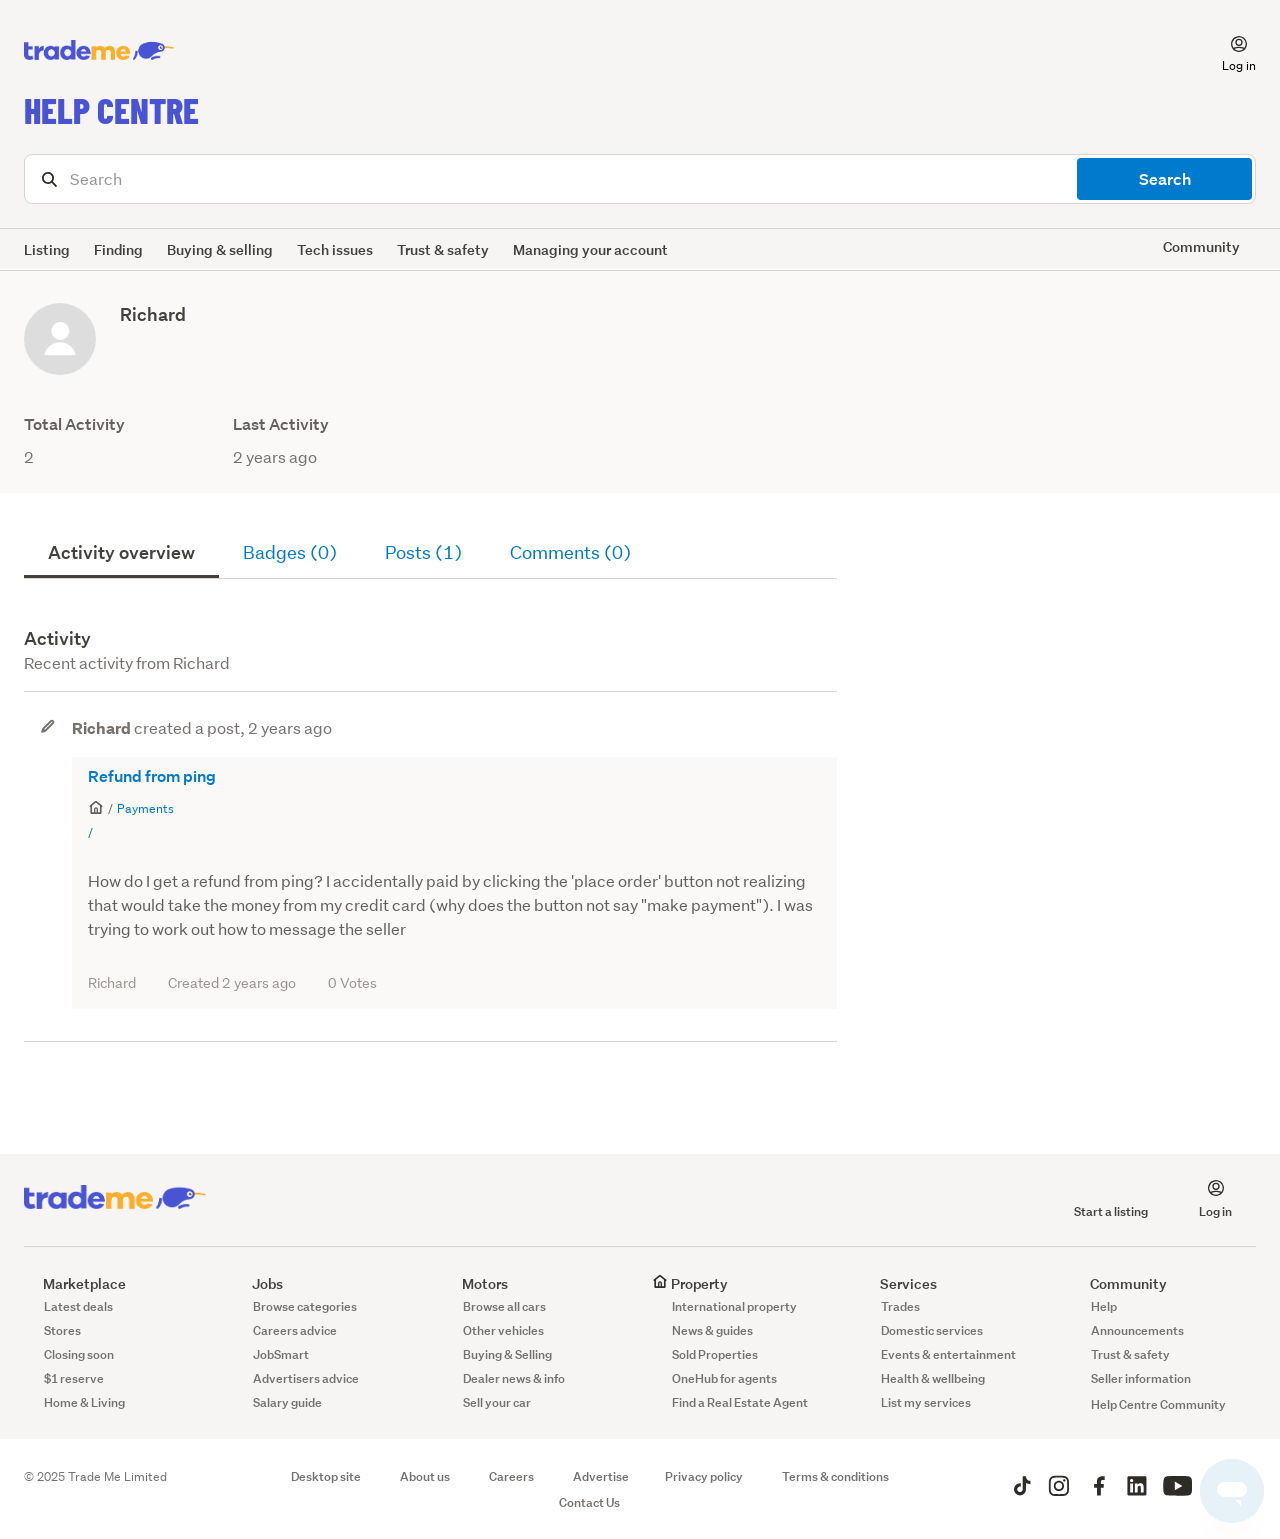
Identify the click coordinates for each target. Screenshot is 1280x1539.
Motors (475, 1283)
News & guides (712, 1330)
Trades (900, 1306)
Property (690, 1283)
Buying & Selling (507, 1354)
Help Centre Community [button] (1158, 1404)
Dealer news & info (514, 1378)
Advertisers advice (306, 1378)
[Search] (640, 179)
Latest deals (78, 1306)
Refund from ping (152, 776)
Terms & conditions (835, 1476)
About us (425, 1476)
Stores (62, 1330)
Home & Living (84, 1402)
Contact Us (589, 1502)
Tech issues (335, 249)
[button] (1227, 51)
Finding (118, 249)
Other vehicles (503, 1330)
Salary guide (287, 1402)
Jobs (258, 1283)
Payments (145, 808)
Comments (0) (570, 552)
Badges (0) (290, 552)
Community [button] (1201, 246)
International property (734, 1306)
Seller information (1141, 1378)
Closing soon (79, 1354)
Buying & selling (220, 249)
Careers (511, 1476)
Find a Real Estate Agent (740, 1402)
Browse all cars (504, 1306)
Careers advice (295, 1330)
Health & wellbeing (933, 1378)
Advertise (601, 1476)
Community (1119, 1283)
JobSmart (281, 1354)
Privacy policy (704, 1476)
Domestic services (932, 1330)
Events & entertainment (948, 1354)
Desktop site (326, 1476)
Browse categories (305, 1306)
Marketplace (75, 1283)
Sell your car (497, 1402)
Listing (47, 249)
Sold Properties (715, 1354)
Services (899, 1283)
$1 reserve (74, 1378)
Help (1104, 1306)
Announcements (1137, 1330)
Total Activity (74, 424)
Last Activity (281, 424)
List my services (926, 1402)
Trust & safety (443, 249)
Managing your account (590, 249)
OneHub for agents (724, 1378)
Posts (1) (423, 552)
